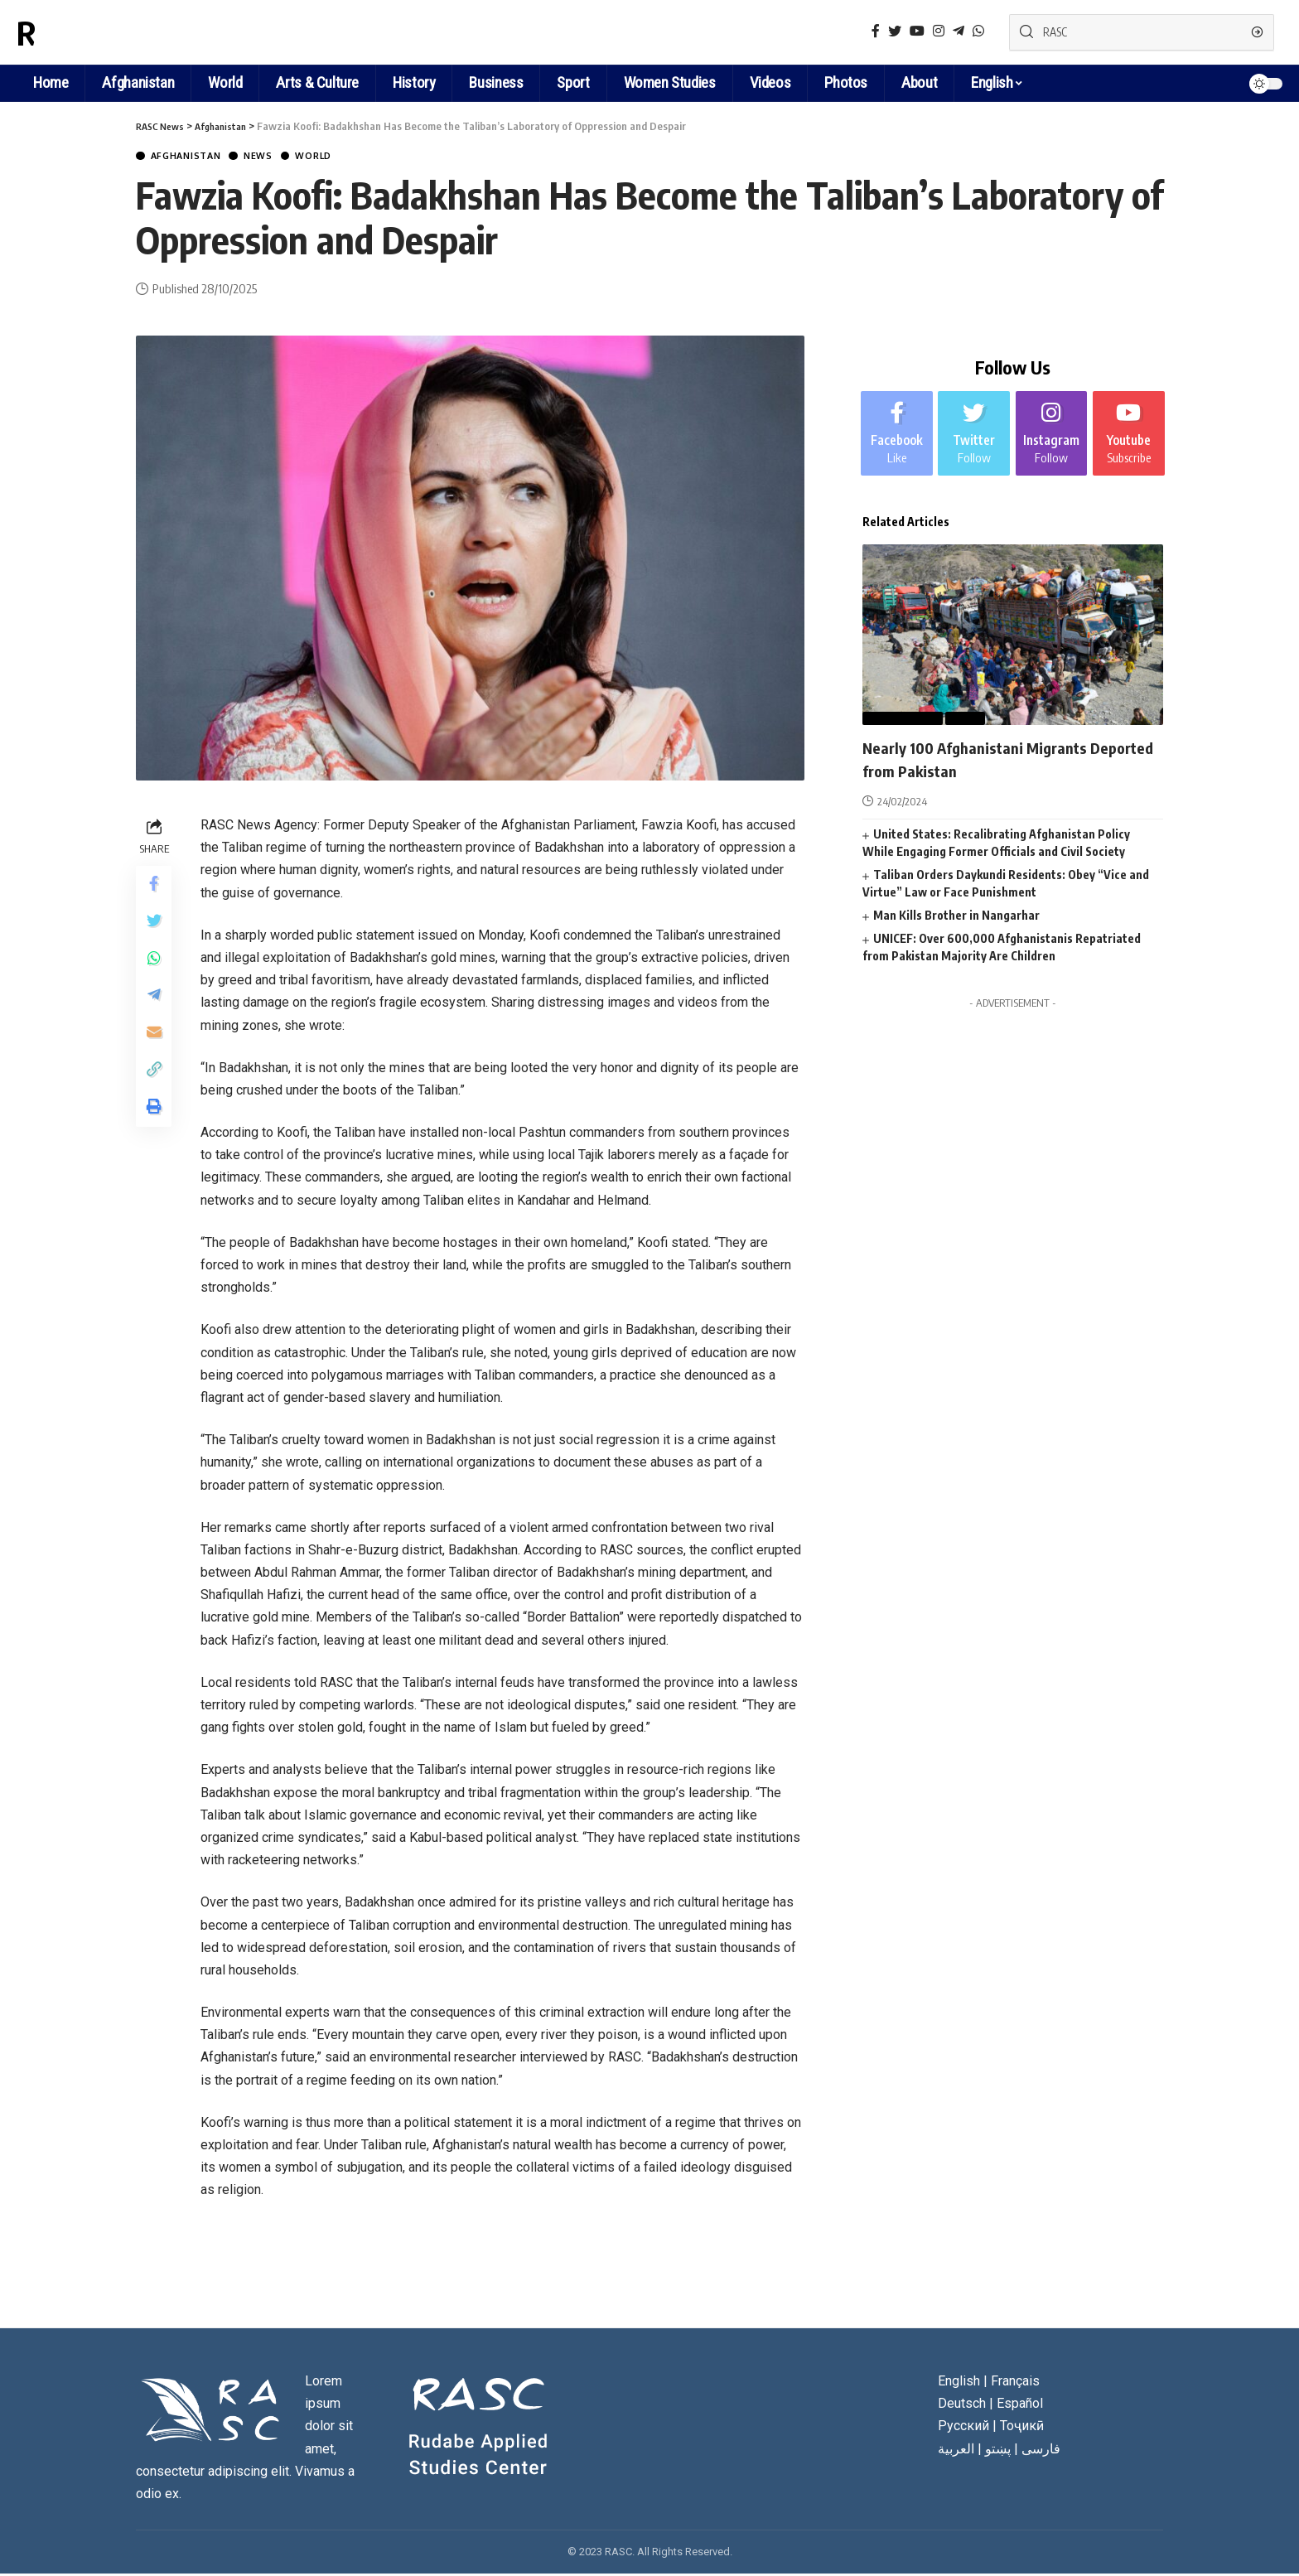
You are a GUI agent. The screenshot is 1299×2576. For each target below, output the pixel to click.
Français (1015, 2382)
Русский (963, 2428)
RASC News (94, 32)
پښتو (998, 2450)
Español (1020, 2406)
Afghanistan (195, 157)
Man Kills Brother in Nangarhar (956, 914)
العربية (956, 2450)
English (991, 82)
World (343, 157)
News (280, 157)
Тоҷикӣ (1022, 2428)
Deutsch (962, 2406)
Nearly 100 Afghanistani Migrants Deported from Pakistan (992, 757)
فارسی (1040, 2450)
